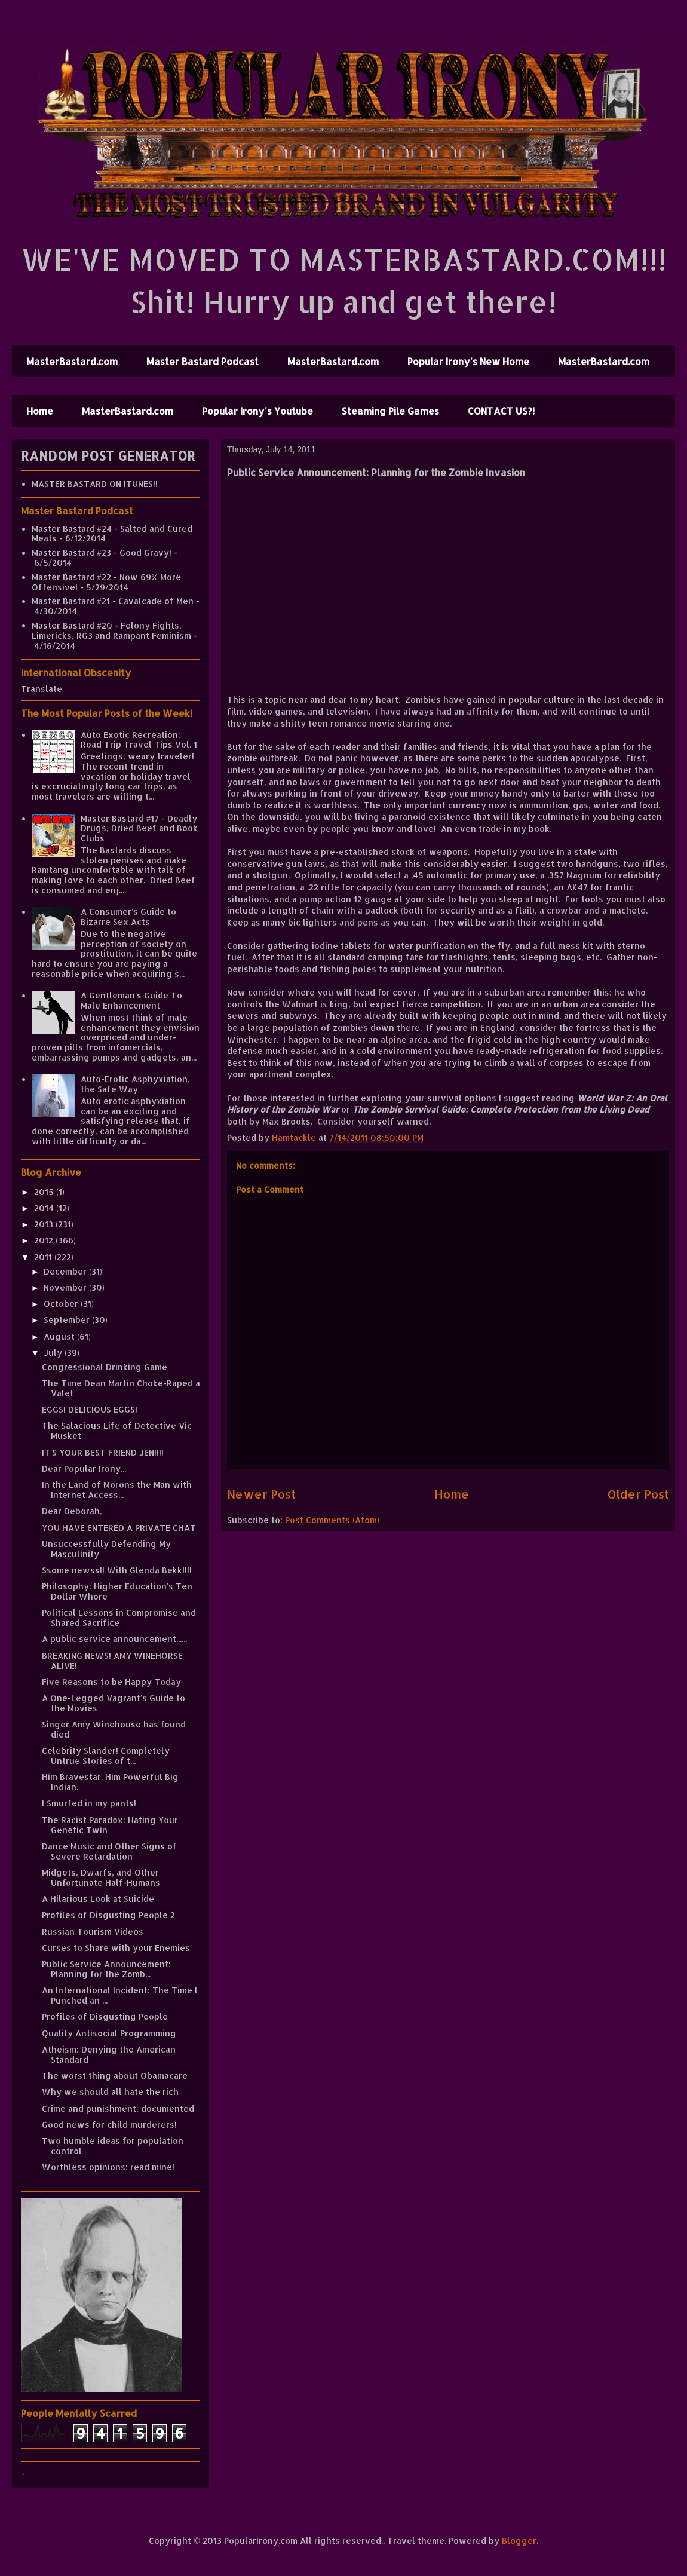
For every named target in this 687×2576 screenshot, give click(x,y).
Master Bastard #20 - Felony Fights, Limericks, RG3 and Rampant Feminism (111, 630)
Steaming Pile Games (390, 411)
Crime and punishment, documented (118, 2108)
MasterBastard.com (72, 361)
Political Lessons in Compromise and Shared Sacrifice (119, 1617)
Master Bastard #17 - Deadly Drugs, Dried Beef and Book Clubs (139, 828)
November (66, 1287)
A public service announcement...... (114, 1639)
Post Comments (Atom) (332, 1520)
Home (39, 411)
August (60, 1336)
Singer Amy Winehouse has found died (114, 1729)
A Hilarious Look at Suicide (98, 1899)
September (68, 1320)
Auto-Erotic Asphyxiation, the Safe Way (135, 1084)
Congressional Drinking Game (104, 1367)
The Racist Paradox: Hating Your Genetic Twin (110, 1825)
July (54, 1352)
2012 (45, 1240)
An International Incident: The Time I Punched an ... (119, 1995)
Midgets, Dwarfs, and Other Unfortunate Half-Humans (101, 1877)
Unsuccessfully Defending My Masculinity (106, 1549)
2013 (45, 1224)
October (62, 1303)
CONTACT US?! (501, 411)
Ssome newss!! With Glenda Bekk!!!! (117, 1570)
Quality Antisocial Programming (109, 2033)
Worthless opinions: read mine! (108, 2167)
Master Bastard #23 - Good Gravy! (101, 552)
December (66, 1271)
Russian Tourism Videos (92, 1931)
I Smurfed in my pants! (89, 1803)
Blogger (519, 2540)
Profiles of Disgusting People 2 (108, 1915)
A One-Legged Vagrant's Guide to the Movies (113, 1703)
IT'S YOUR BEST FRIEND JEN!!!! (103, 1452)
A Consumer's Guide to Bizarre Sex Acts (128, 916)
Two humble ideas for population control (112, 2146)
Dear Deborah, (72, 1511)
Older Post (638, 1494)
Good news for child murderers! (109, 2124)
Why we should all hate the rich (110, 2092)
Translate (41, 689)
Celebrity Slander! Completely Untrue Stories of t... (106, 1755)
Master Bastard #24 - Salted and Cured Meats (112, 533)
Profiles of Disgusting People (105, 2016)
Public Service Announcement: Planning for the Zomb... (106, 1969)
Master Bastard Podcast (202, 361)
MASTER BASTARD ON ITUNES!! (95, 484)
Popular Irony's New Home (468, 361)
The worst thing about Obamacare (115, 2075)
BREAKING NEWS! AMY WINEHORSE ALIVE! (112, 1660)
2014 (45, 1208)
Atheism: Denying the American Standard (109, 2054)
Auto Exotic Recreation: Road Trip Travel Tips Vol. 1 (139, 740)
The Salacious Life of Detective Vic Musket (117, 1430)
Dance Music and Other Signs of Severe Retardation (109, 1851)
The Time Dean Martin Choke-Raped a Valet (121, 1388)
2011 (44, 1257)
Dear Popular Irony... (84, 1468)
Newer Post (261, 1494)
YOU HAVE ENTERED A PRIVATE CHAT (119, 1528)
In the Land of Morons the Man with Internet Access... (117, 1490)
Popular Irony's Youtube (257, 411)
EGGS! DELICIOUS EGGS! (89, 1409)
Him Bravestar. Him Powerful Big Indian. (110, 1782)
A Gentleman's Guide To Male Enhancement (131, 1000)
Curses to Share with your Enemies (116, 1948)
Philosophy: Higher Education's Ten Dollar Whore (117, 1591)
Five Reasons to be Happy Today (111, 1682)
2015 (45, 1192)
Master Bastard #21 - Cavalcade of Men (113, 601)
